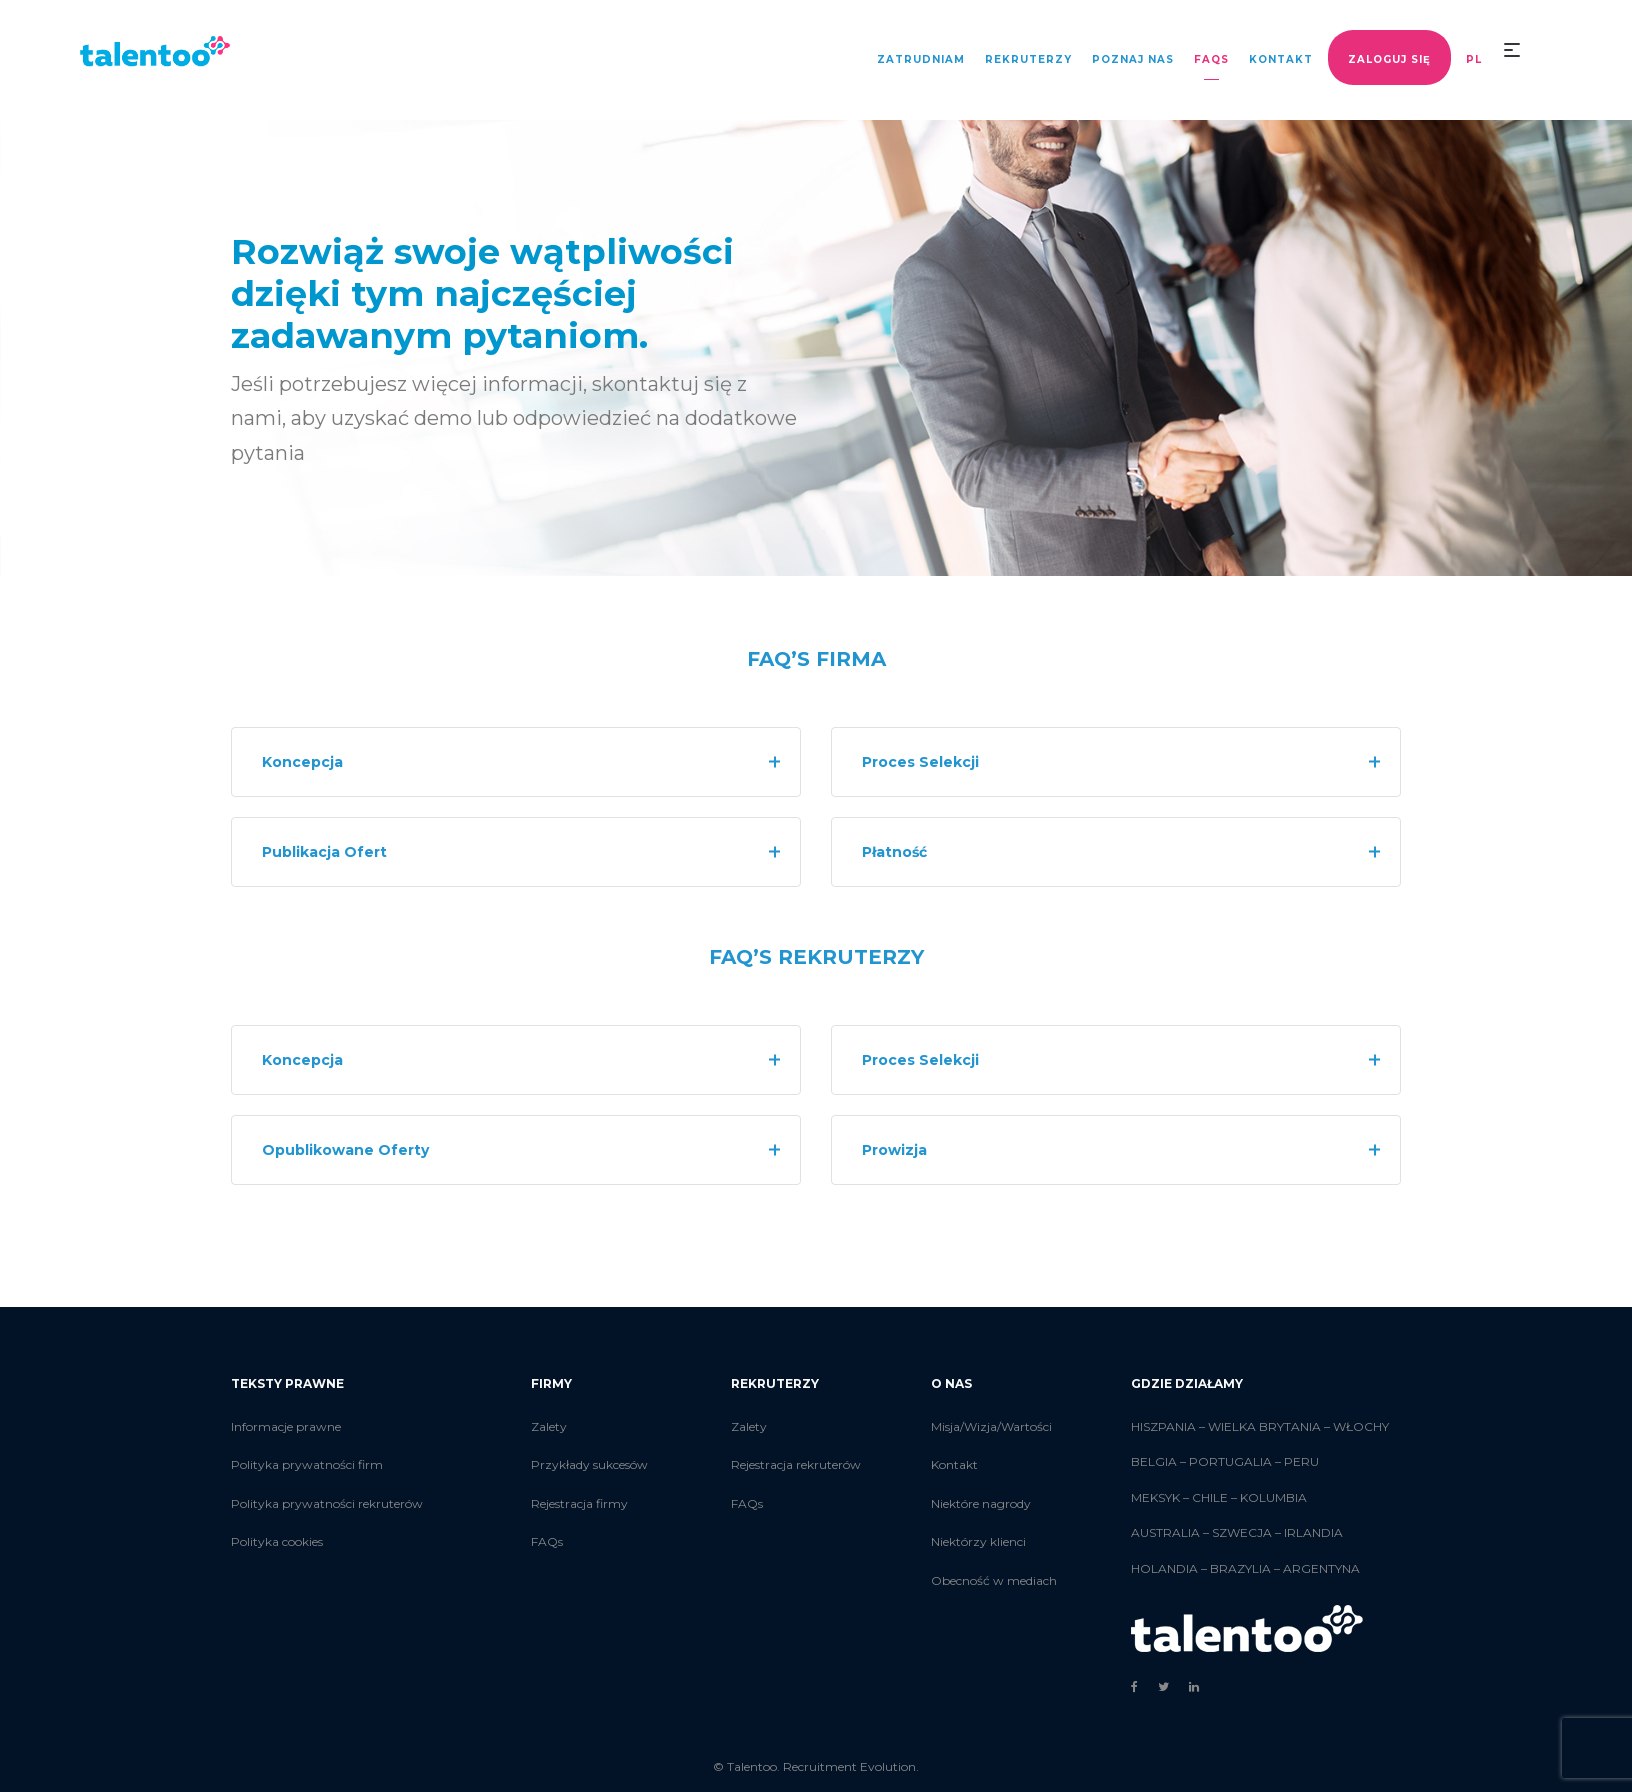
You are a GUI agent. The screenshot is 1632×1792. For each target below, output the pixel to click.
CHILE (1210, 1497)
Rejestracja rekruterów (796, 1464)
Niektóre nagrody (981, 1503)
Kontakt (954, 1464)
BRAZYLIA (1240, 1568)
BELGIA (1154, 1461)
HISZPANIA (1163, 1426)
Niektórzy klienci (978, 1541)
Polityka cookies (277, 1541)
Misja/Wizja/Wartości (991, 1426)
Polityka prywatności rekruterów (327, 1503)
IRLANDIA (1313, 1532)
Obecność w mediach (994, 1580)
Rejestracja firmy (579, 1503)
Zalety (549, 1426)
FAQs (547, 1541)
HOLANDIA (1164, 1568)
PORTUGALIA (1230, 1461)
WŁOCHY (1361, 1426)
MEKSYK (1155, 1497)
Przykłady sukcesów (589, 1464)
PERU (1301, 1461)
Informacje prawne (286, 1426)
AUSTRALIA (1165, 1532)
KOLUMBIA (1273, 1497)
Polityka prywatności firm (307, 1464)
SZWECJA (1242, 1532)
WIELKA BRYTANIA (1264, 1426)
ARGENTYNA (1321, 1568)
